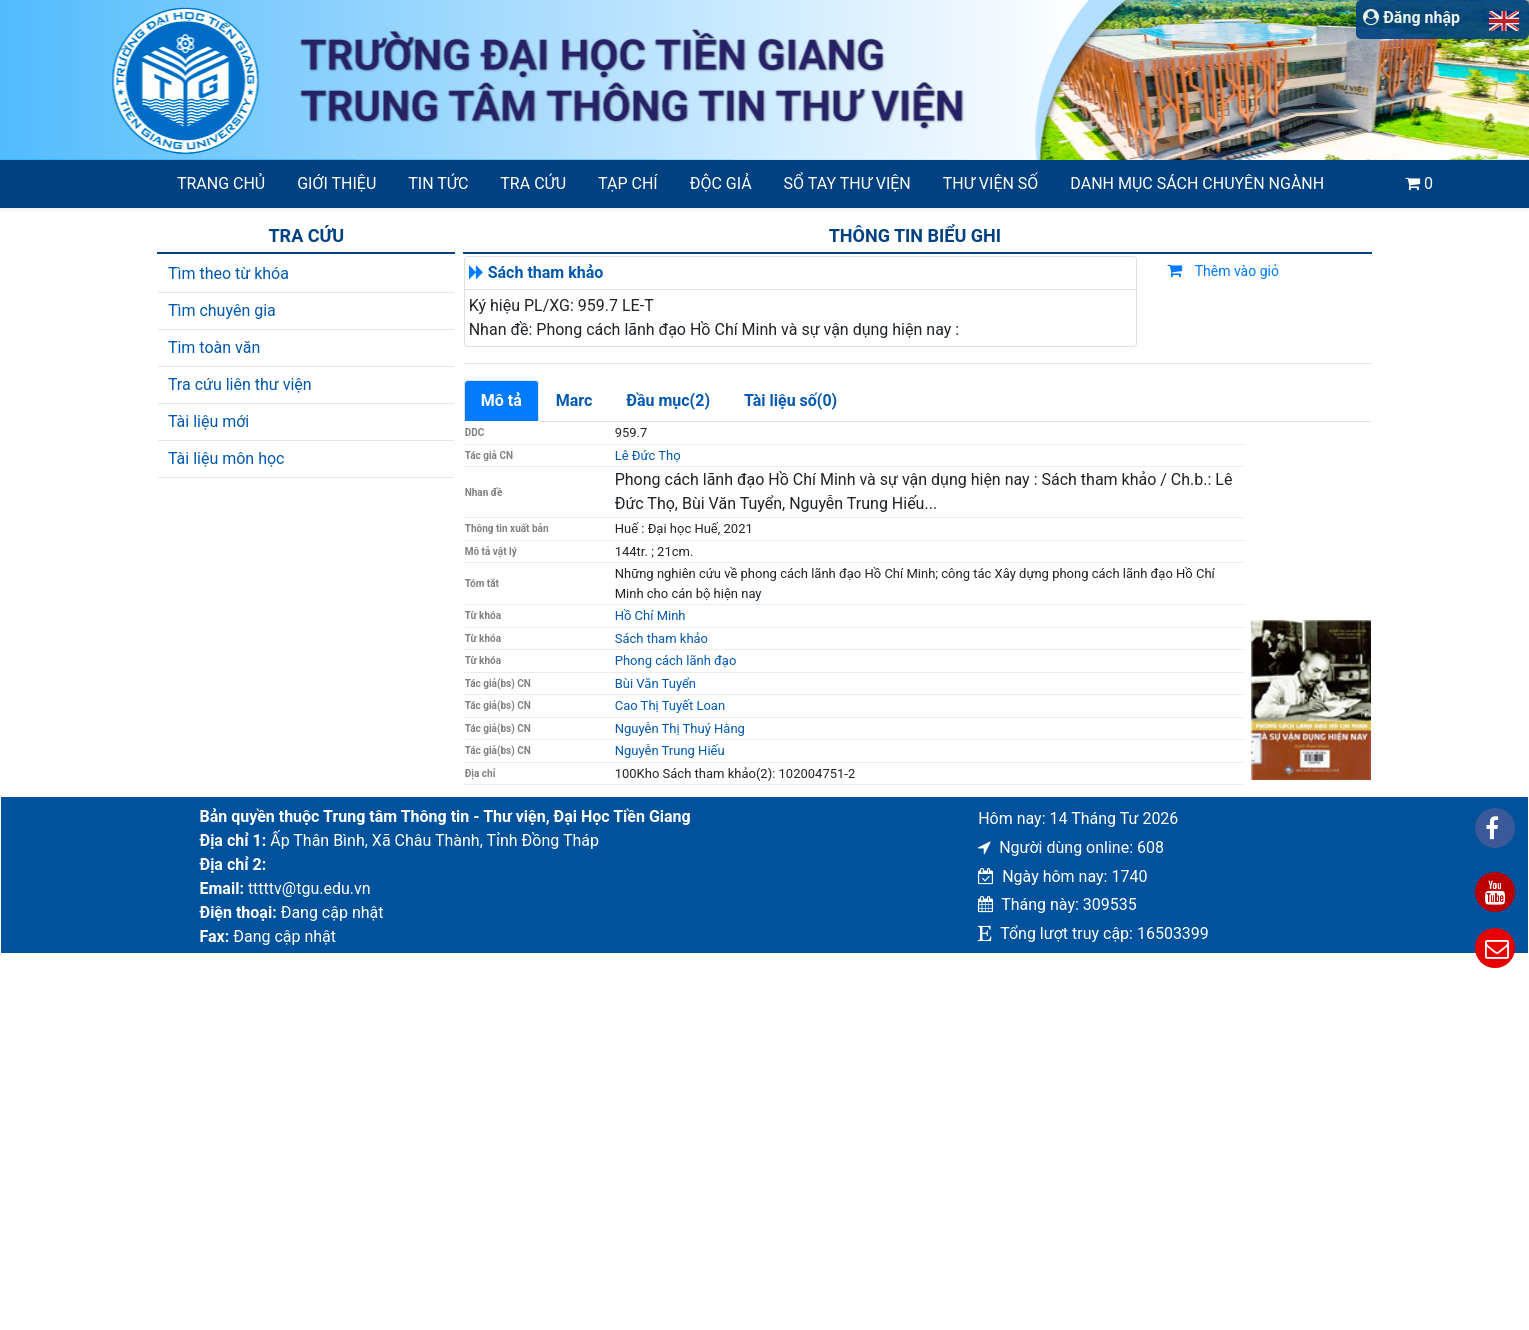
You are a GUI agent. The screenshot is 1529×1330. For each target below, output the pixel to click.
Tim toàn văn (214, 347)
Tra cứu (533, 183)
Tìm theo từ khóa (228, 273)
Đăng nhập (1411, 17)
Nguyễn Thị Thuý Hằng (680, 728)
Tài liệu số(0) (790, 400)
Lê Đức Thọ (648, 455)
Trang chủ (221, 183)
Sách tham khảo (546, 272)
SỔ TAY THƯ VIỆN (847, 183)
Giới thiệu (336, 183)
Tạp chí (628, 183)
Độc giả (721, 183)
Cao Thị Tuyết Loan (670, 705)
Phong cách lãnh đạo (676, 660)
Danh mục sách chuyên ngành (1197, 183)
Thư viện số (991, 183)
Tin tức (438, 183)
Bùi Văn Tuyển (655, 683)
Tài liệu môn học (226, 458)
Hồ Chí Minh (650, 615)
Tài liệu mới (208, 421)
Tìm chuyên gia (222, 310)
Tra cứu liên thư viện (240, 384)
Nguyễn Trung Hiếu (670, 750)
